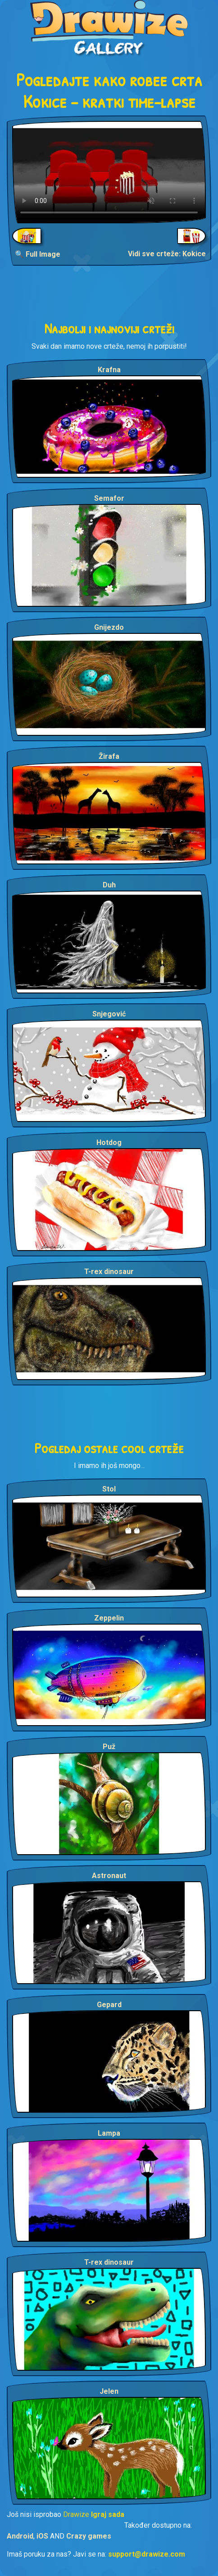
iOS (42, 2536)
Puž (109, 1746)
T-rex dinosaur (109, 1271)
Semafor (109, 498)
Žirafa (109, 756)
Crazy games (88, 2536)
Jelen (109, 2391)
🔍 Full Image (37, 254)
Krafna (109, 369)
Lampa (109, 2133)
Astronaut (109, 1875)
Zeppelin (109, 1618)
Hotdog (109, 1142)
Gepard (109, 2004)
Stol (109, 1489)
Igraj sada (107, 2514)
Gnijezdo (109, 627)
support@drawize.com (146, 2554)
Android (20, 2536)
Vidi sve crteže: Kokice (167, 253)
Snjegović (109, 1014)
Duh (109, 885)
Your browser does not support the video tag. (109, 172)
